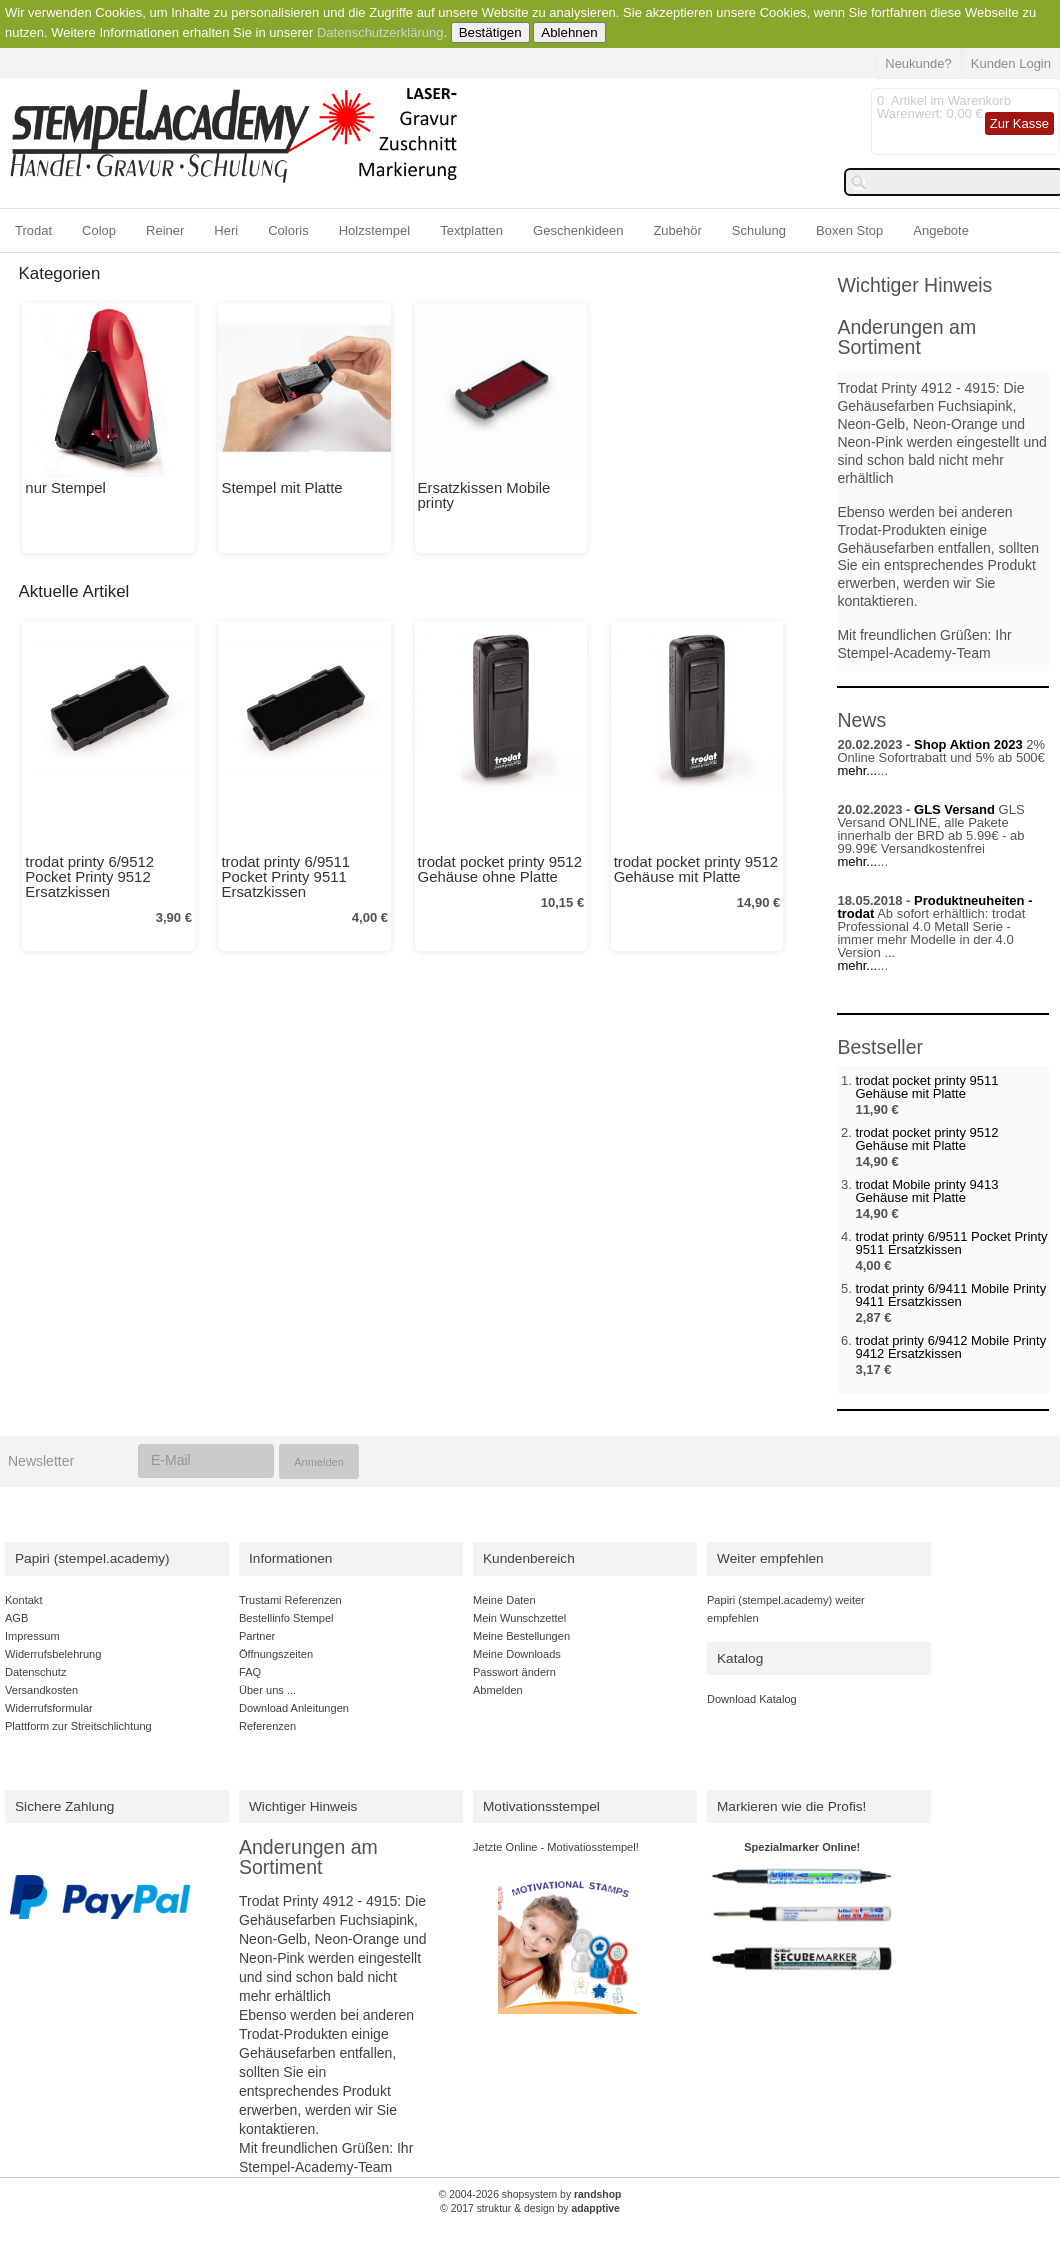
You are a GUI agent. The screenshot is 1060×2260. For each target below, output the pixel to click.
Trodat (33, 230)
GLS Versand (954, 809)
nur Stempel (65, 487)
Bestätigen (490, 32)
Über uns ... (267, 1690)
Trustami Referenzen (290, 1600)
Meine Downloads (517, 1654)
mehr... (857, 770)
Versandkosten (41, 1690)
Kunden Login (1011, 63)
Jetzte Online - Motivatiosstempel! (556, 1847)
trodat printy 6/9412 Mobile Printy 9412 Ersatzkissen (950, 1347)
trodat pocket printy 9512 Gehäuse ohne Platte (500, 869)
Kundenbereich (529, 1558)
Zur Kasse (1019, 123)
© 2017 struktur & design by (530, 2208)
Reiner (165, 230)
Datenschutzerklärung (380, 32)
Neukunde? (918, 63)
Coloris (288, 230)
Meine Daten (504, 1600)
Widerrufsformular (49, 1708)
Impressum (32, 1636)
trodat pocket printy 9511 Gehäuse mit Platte (926, 1087)
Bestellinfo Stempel (286, 1618)
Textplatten (471, 230)
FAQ (250, 1672)
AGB (16, 1618)
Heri (226, 230)
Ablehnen (569, 32)
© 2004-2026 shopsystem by (530, 2194)
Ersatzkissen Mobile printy (484, 495)
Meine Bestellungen (521, 1636)
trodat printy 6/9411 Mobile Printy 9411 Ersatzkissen (950, 1295)
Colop (99, 230)
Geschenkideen (578, 230)
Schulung (759, 230)
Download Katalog (752, 1699)
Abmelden (498, 1690)
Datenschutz (35, 1672)
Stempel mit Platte (281, 487)
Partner (257, 1636)
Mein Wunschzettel (519, 1618)
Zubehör (677, 230)
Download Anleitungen (294, 1708)
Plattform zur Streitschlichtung (78, 1726)
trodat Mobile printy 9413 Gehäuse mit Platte (926, 1191)
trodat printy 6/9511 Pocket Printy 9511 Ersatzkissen (285, 876)
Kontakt (23, 1600)
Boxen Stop (849, 230)
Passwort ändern (514, 1672)
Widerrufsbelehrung (53, 1654)
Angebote (941, 230)
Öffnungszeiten (276, 1654)
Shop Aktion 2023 (968, 744)
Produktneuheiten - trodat (934, 907)
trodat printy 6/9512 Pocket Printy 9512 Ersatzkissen (89, 876)
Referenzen (267, 1726)
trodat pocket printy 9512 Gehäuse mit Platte (696, 869)
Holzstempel (375, 230)
